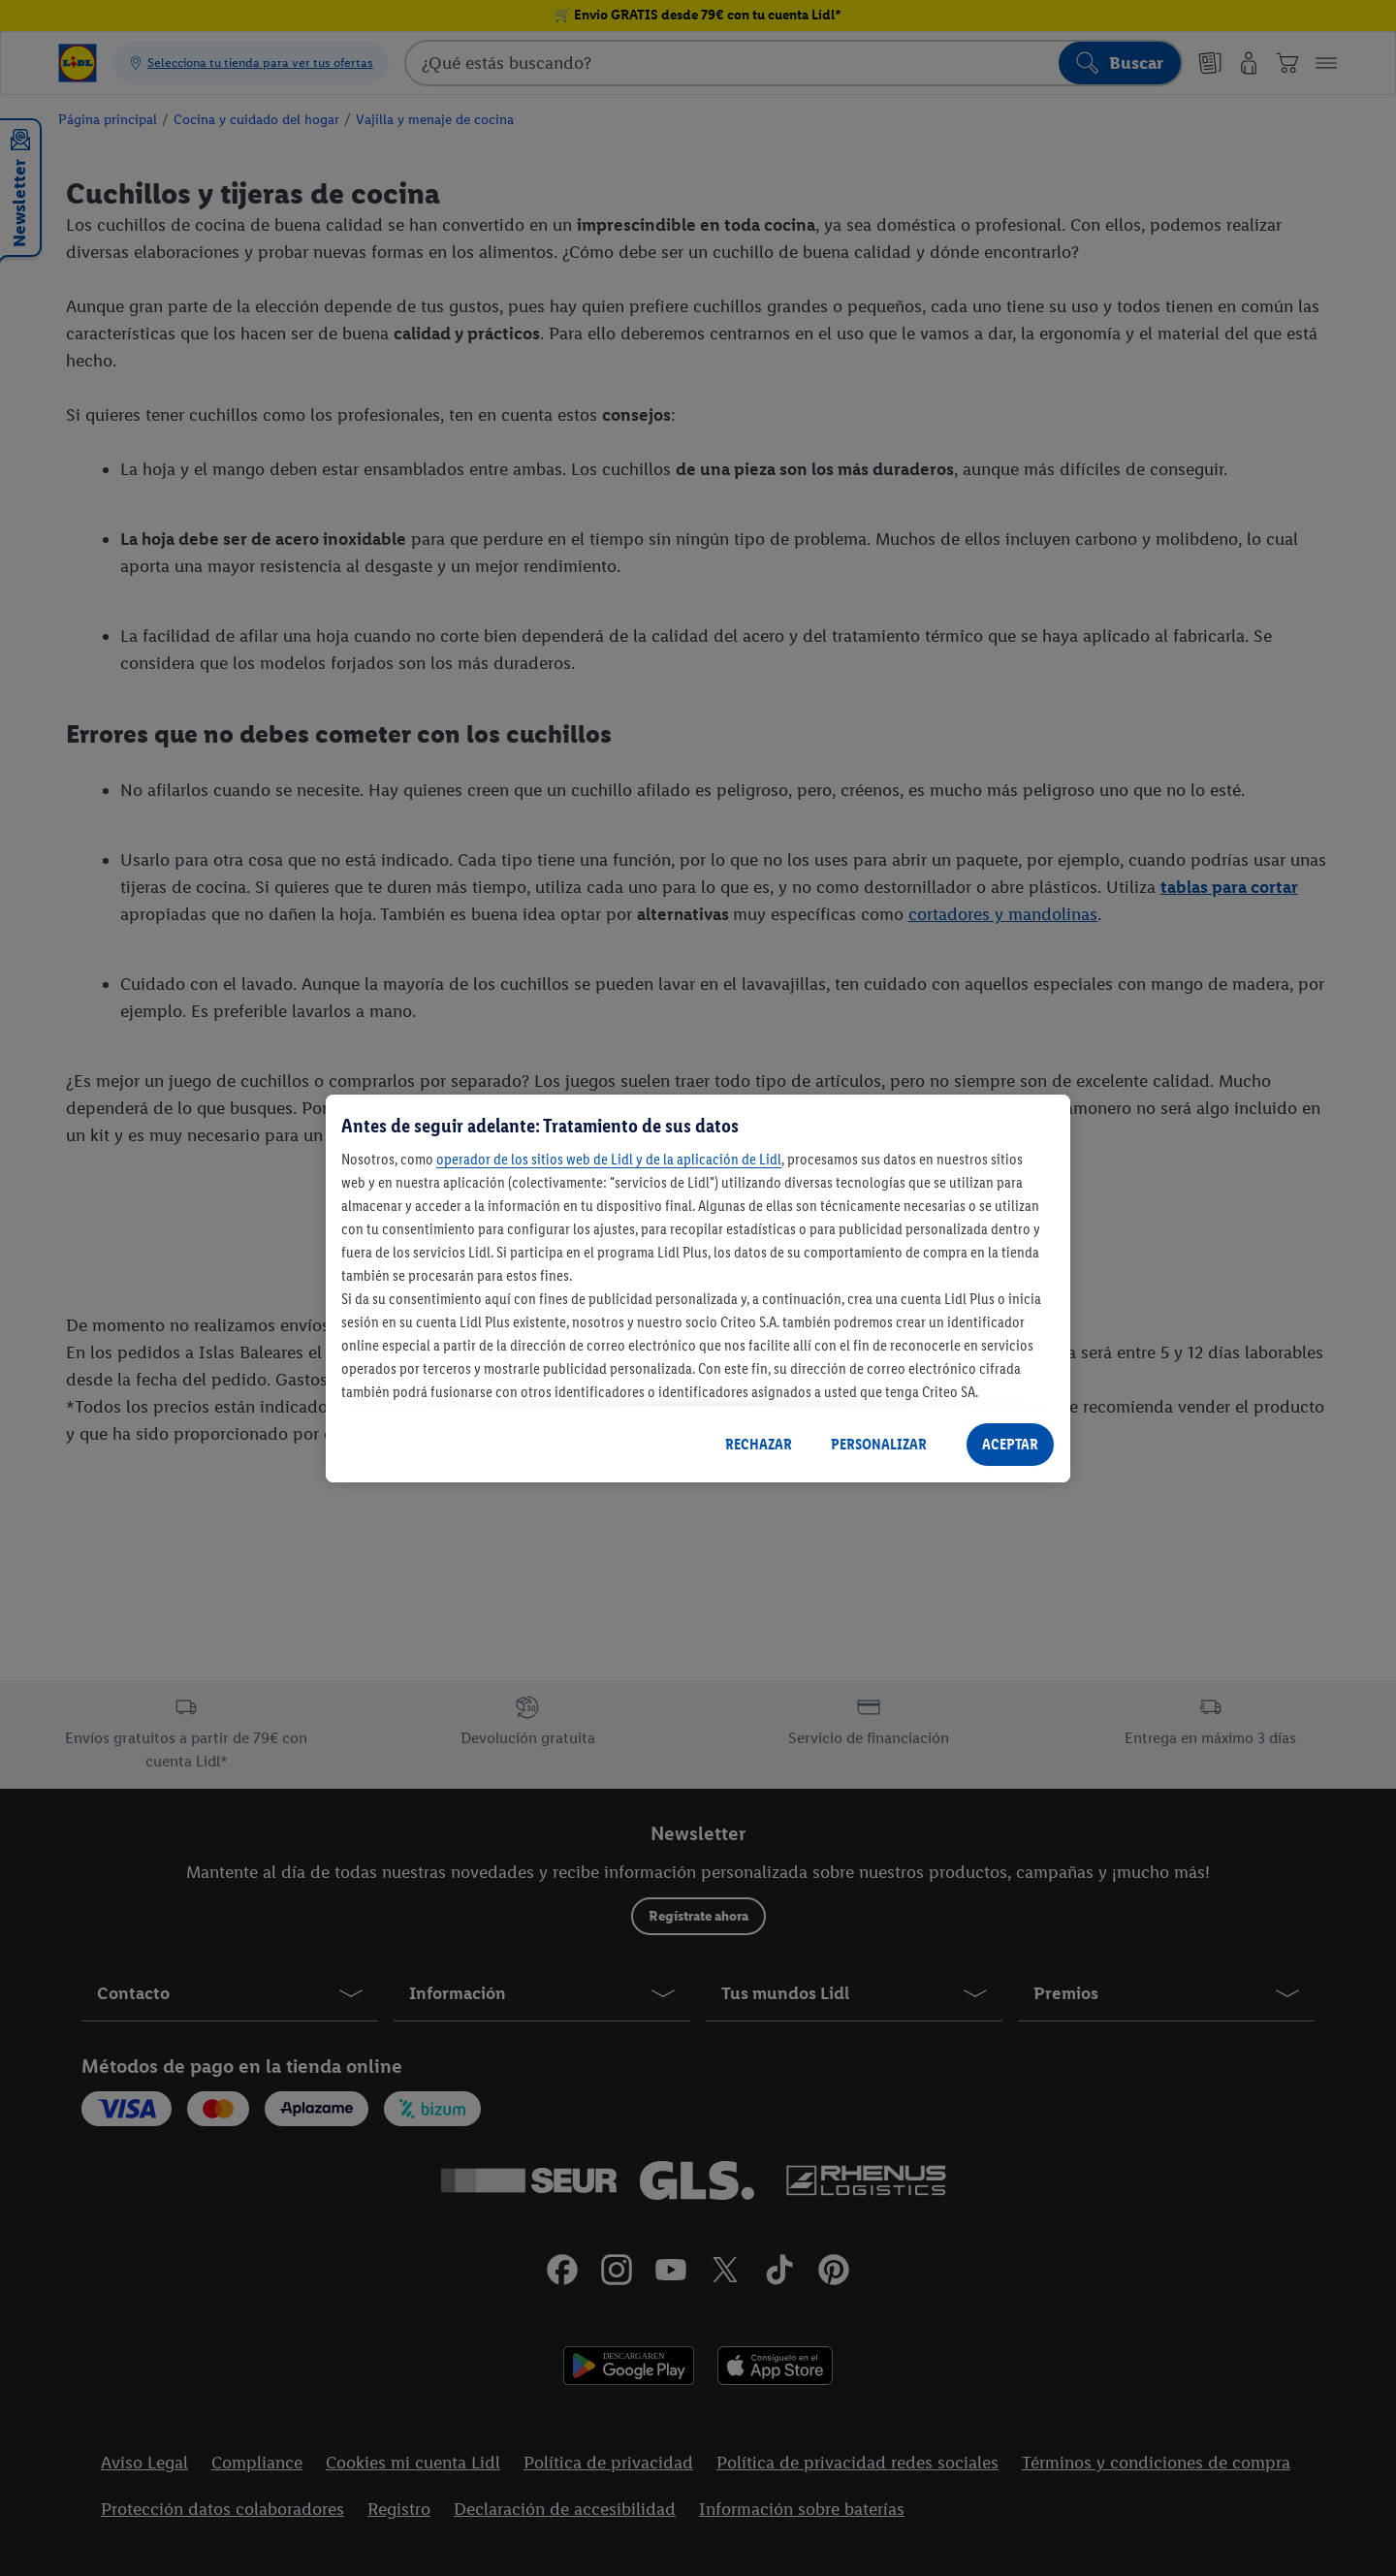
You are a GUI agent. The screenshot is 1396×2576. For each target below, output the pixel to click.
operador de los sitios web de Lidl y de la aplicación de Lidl (608, 1159)
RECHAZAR (758, 1444)
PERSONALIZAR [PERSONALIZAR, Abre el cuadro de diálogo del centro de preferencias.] (879, 1444)
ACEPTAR (1010, 1444)
